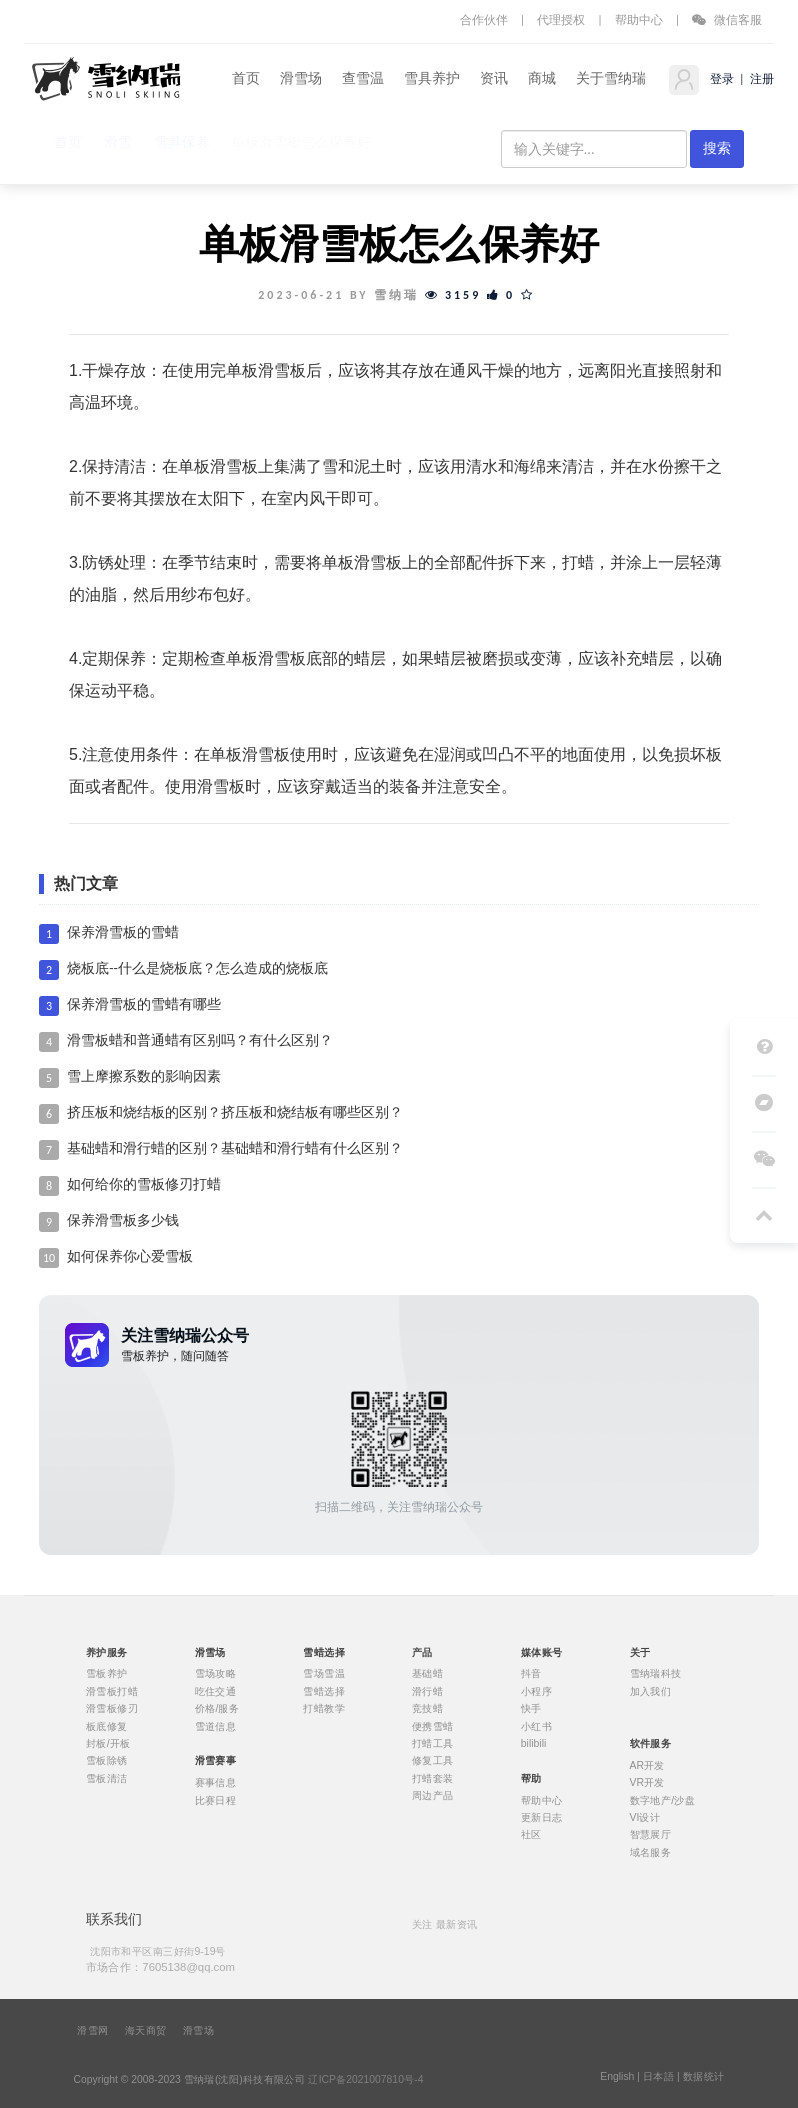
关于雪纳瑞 (611, 78)
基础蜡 (427, 1674)
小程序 (536, 1691)
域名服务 (651, 1852)
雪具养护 (432, 78)
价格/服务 (217, 1709)
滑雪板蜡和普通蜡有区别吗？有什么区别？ (200, 1040)
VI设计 (645, 1818)
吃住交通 (216, 1691)
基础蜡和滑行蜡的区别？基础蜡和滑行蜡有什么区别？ (235, 1148)
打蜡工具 (433, 1744)
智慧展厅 (651, 1835)
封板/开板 (108, 1744)
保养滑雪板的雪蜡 (123, 932)
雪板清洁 (107, 1778)
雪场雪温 (324, 1674)
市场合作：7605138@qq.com (160, 1966)
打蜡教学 (324, 1709)
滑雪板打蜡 (112, 1691)
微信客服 (727, 19)
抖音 (531, 1674)
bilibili (534, 1744)
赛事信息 (216, 1783)
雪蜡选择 (324, 1691)
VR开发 (647, 1783)
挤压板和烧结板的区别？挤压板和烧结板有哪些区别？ (235, 1112)
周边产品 (433, 1796)
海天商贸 (146, 2031)
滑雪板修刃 (112, 1709)
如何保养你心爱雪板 (130, 1256)
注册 (760, 79)
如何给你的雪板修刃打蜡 (144, 1184)
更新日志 (542, 1818)
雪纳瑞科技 (656, 1674)
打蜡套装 (433, 1778)
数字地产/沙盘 (663, 1800)
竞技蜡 (427, 1709)
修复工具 (433, 1761)
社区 (531, 1835)
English (617, 2077)
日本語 (658, 2077)
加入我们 (651, 1691)
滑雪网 (92, 2031)
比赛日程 (216, 1800)
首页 (246, 78)
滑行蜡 (427, 1691)
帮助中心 (639, 19)
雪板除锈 (107, 1761)
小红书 (536, 1726)
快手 (531, 1709)
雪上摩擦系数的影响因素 (144, 1076)
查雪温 (363, 78)
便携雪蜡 (433, 1726)
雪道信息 (216, 1726)
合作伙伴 (484, 19)
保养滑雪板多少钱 (123, 1220)
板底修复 (107, 1726)
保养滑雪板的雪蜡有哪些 (144, 1004)
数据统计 (704, 2077)
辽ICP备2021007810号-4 (365, 2080)
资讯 (494, 78)
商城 (542, 78)
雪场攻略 (216, 1674)
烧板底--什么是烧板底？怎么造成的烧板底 (197, 968)
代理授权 (561, 19)
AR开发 (647, 1765)
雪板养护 (107, 1674)
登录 (720, 79)
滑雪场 (301, 78)
